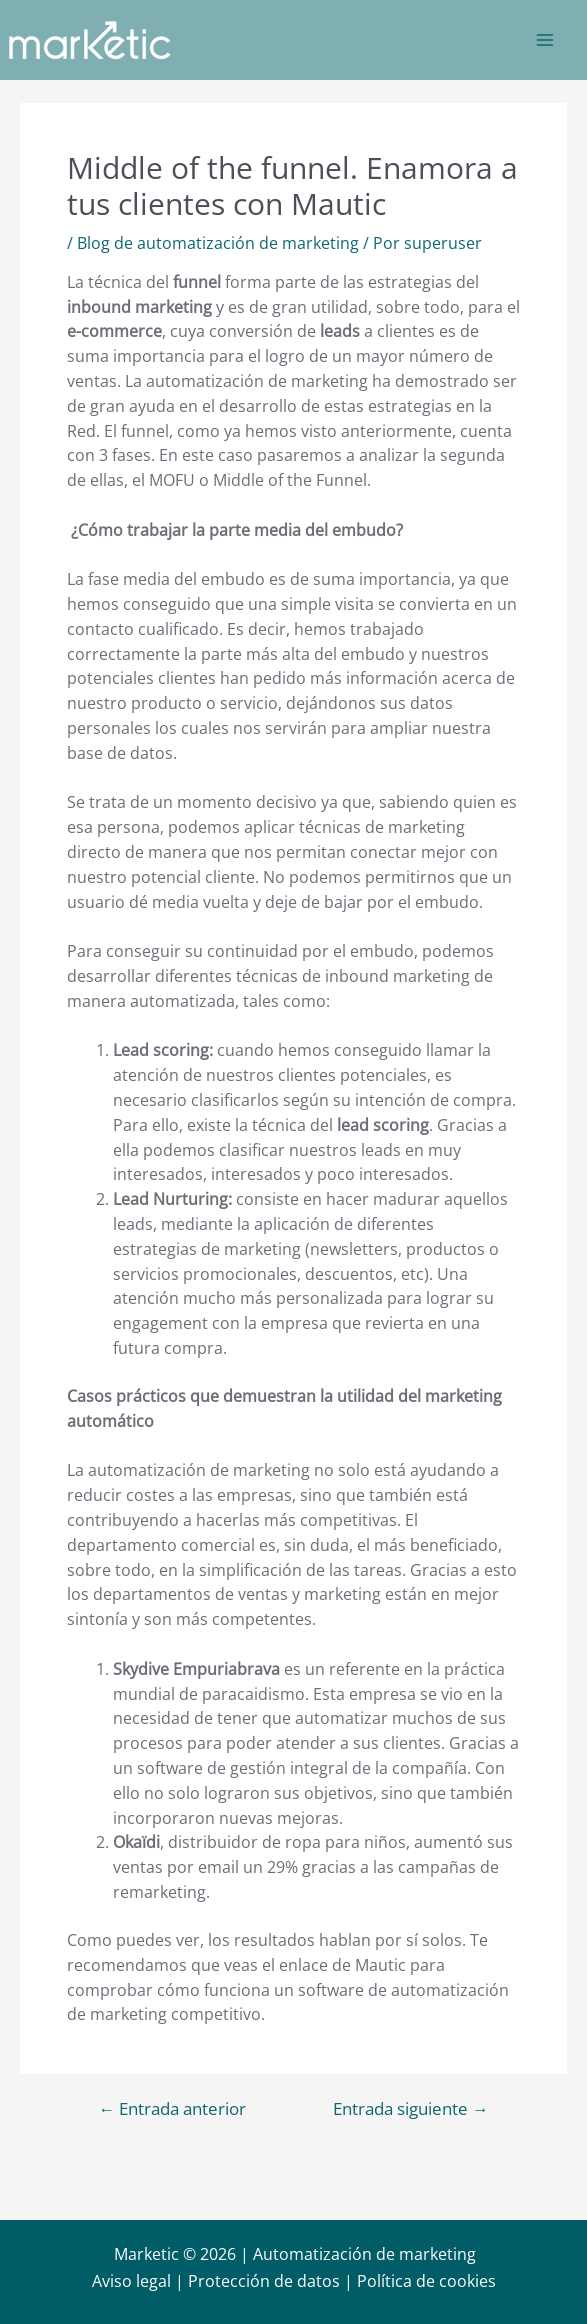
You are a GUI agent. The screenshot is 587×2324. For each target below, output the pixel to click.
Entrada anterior (172, 2109)
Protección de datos (264, 2281)
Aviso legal (131, 2281)
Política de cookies (426, 2281)
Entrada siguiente (411, 2109)
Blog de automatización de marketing (218, 243)
